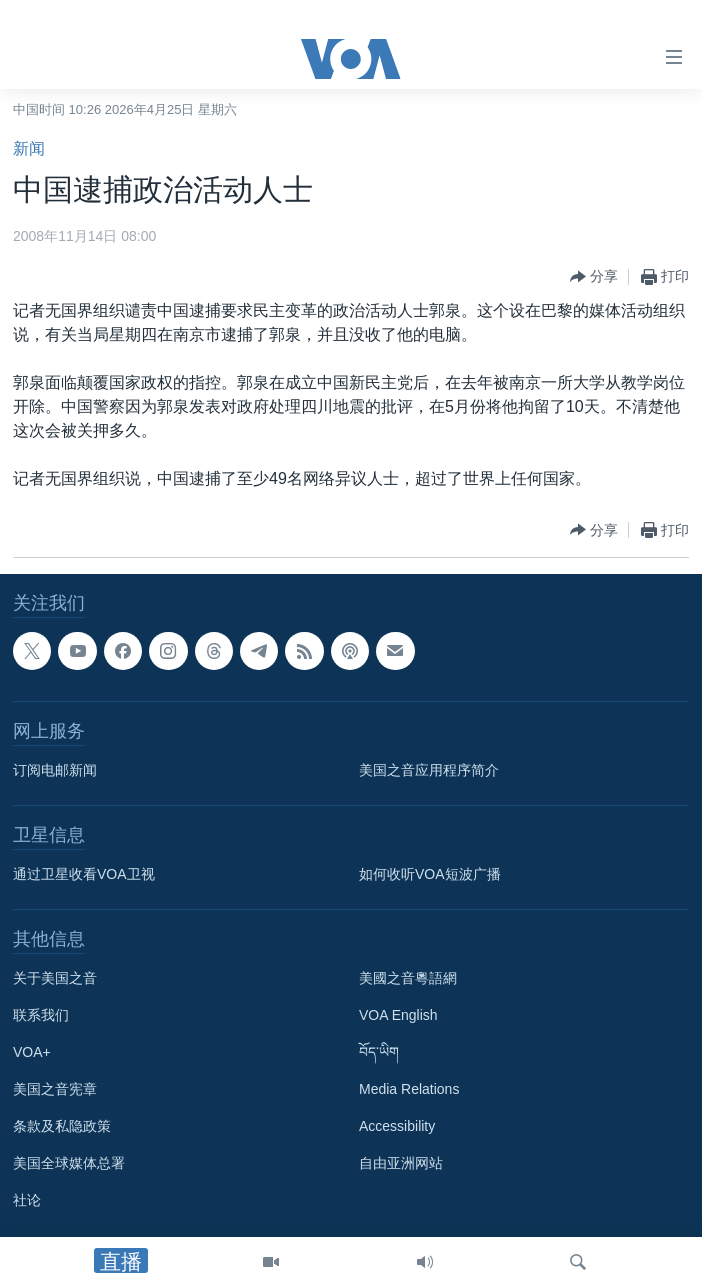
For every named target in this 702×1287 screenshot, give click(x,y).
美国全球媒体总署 (69, 1163)
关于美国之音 (55, 978)
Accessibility (397, 1126)
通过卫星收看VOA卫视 (84, 874)
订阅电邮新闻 (55, 770)
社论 (27, 1200)
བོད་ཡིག (379, 1052)
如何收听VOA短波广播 (430, 874)
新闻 (29, 148)
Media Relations (409, 1089)
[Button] (594, 277)
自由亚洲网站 (401, 1163)
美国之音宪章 (55, 1089)
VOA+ (32, 1052)
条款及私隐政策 (62, 1126)
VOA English (398, 1015)
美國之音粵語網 (408, 978)
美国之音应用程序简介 (429, 770)
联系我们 (41, 1015)
